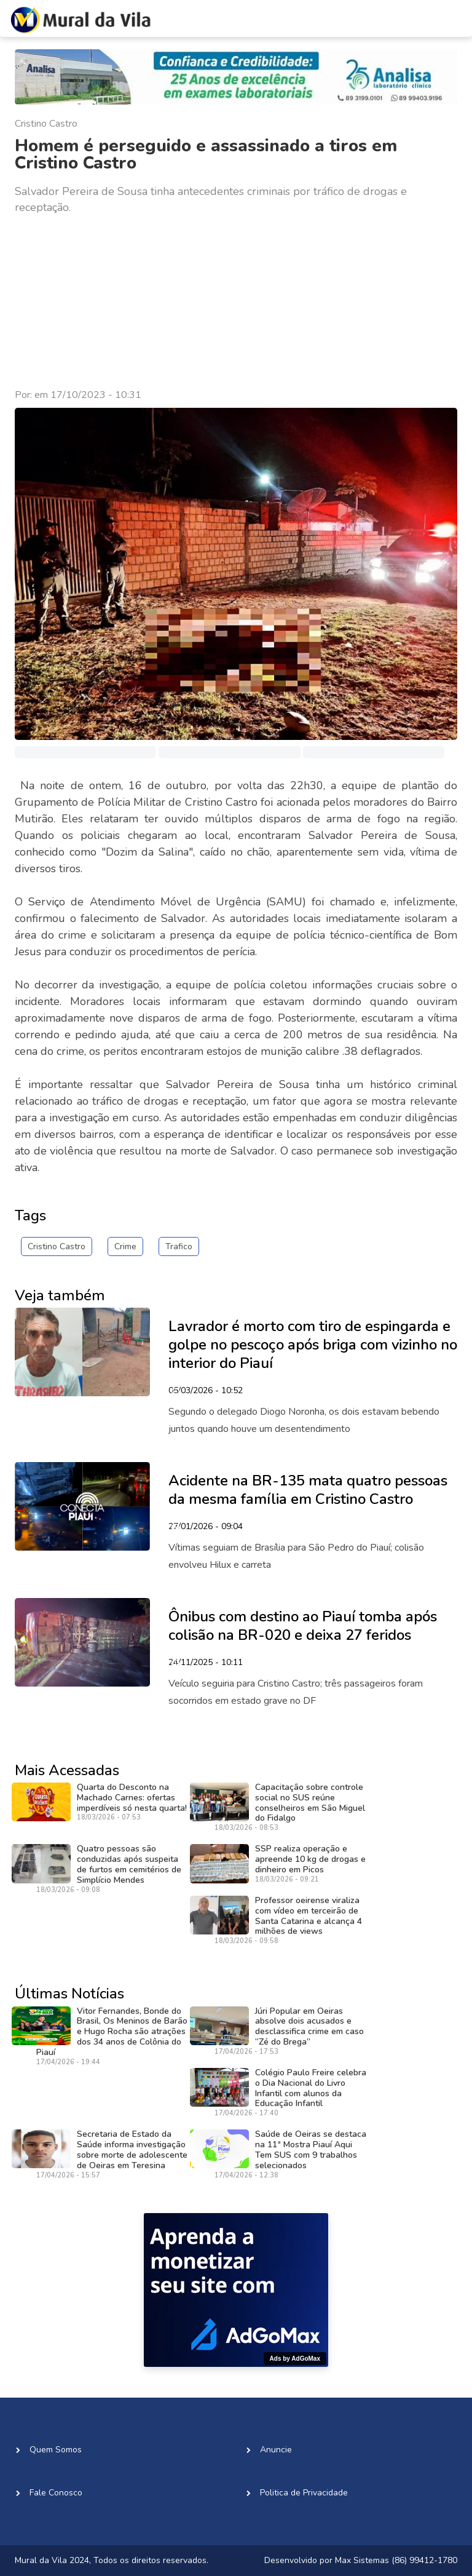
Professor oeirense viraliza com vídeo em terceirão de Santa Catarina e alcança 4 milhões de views (308, 1915)
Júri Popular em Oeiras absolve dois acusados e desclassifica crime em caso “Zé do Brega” (309, 2026)
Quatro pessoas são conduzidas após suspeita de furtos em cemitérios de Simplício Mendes (129, 1864)
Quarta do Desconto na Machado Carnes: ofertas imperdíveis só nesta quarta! (132, 1797)
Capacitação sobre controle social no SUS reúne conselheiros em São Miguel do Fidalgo (310, 1802)
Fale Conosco (56, 2492)
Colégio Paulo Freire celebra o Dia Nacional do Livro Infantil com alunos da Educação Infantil (310, 2088)
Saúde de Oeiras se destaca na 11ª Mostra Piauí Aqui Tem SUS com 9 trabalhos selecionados (310, 2149)
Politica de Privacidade (304, 2492)
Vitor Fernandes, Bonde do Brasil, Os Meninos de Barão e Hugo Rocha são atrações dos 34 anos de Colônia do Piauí (111, 2031)
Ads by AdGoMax (295, 2358)
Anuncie (276, 2449)
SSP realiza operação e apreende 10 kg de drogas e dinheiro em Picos (310, 1859)
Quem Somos (56, 2449)
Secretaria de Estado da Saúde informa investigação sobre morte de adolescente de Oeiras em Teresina (132, 2149)
